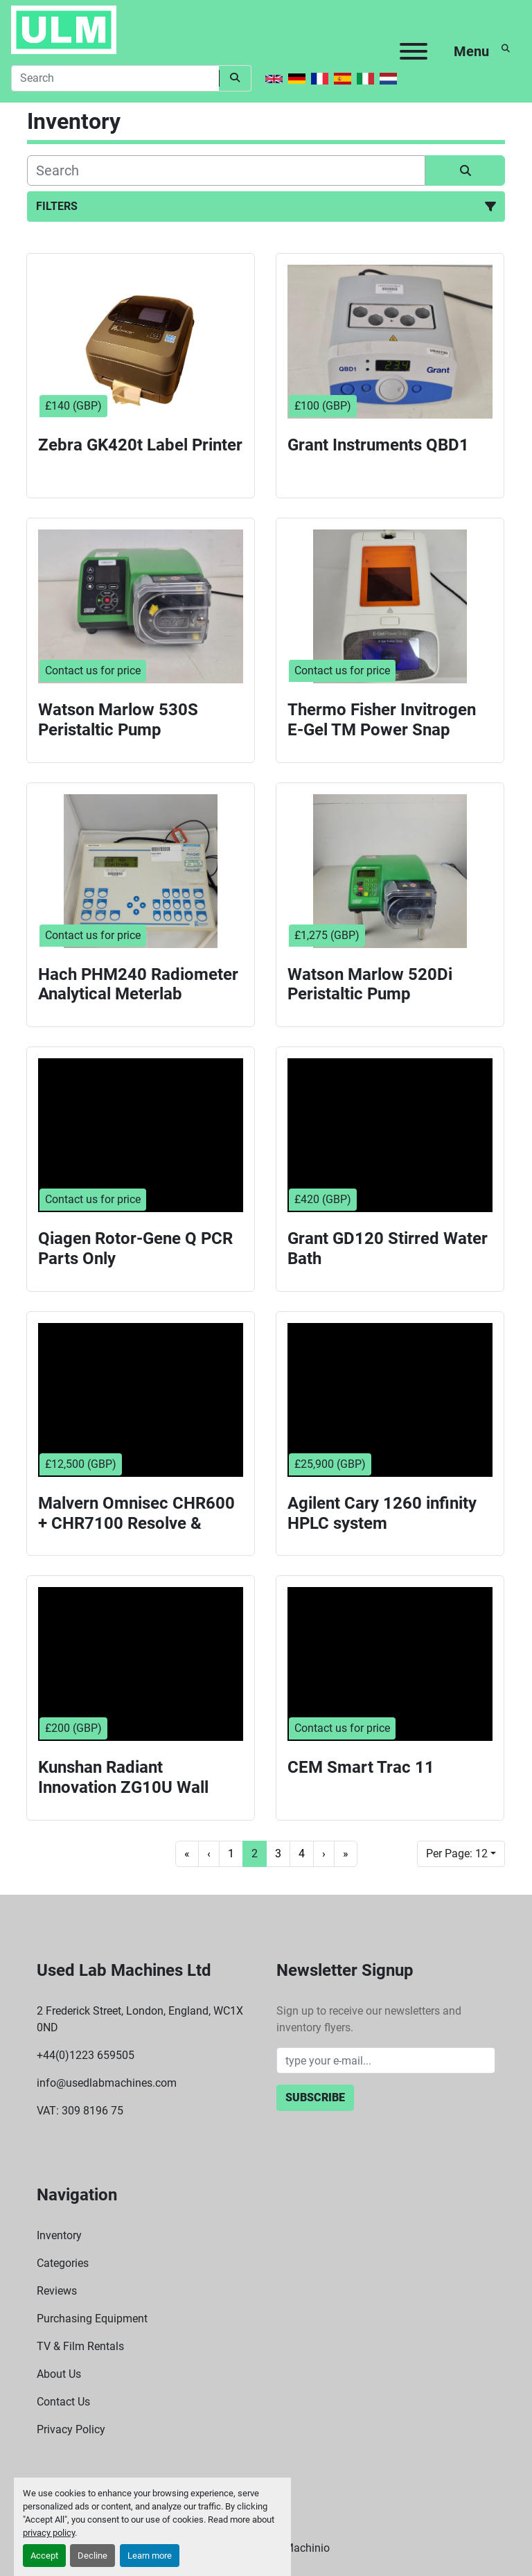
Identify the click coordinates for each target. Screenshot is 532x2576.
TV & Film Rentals (80, 2346)
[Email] (385, 2060)
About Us (59, 2374)
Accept (44, 2555)
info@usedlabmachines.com (107, 2082)
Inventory (59, 2235)
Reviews (57, 2290)
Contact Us (63, 2401)
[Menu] (413, 51)
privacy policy (49, 2532)
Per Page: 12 (457, 1853)
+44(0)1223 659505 (85, 2055)
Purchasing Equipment (92, 2318)
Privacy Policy (71, 2429)
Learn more (149, 2555)
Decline (92, 2555)
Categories (63, 2263)
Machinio (307, 2548)
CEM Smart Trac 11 (360, 1767)
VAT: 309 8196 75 (80, 2110)
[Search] (115, 78)
